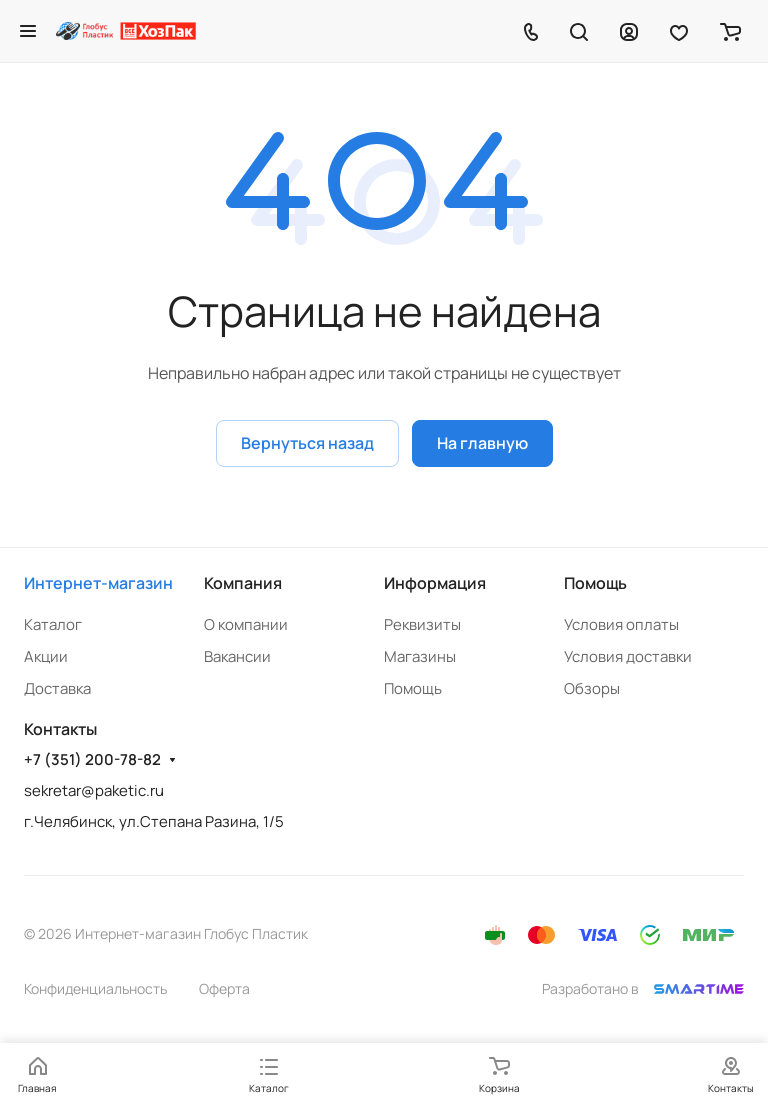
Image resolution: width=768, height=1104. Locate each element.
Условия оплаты (621, 624)
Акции (46, 656)
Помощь (413, 688)
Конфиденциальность (95, 988)
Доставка (57, 688)
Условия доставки (628, 656)
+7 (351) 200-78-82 (92, 760)
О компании (246, 624)
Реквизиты (422, 624)
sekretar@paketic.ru (94, 790)
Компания (243, 583)
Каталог (53, 624)
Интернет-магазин (98, 583)
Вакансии (237, 656)
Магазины (420, 656)
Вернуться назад (307, 443)
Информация (435, 583)
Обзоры (592, 688)
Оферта (224, 988)
